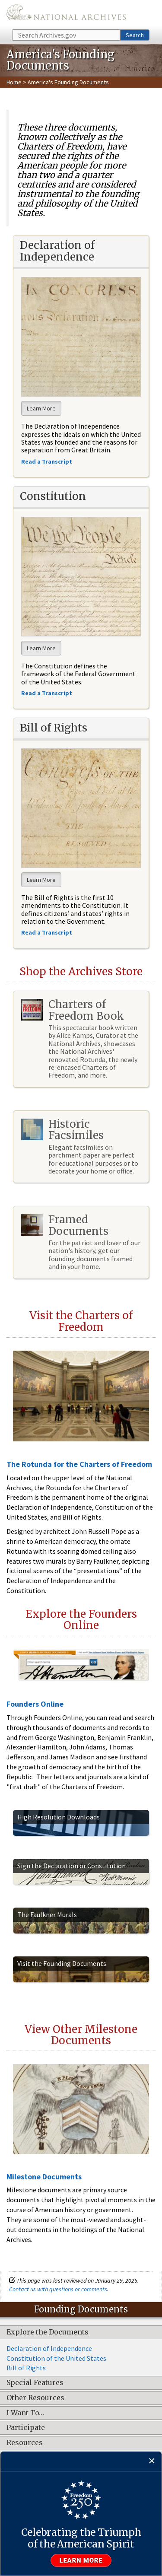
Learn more (81, 2560)
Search (135, 35)
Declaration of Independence (49, 2348)
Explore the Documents (47, 2332)
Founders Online (35, 1704)
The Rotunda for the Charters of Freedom (79, 1464)
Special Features (35, 2383)
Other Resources (35, 2398)
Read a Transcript (47, 932)
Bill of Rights (26, 2367)
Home (14, 82)
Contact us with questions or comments (58, 2289)
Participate (25, 2428)
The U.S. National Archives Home (66, 14)
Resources (24, 2443)
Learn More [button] (41, 408)
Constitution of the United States (56, 2358)
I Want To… (25, 2413)
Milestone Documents (44, 2177)
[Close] (151, 2461)
